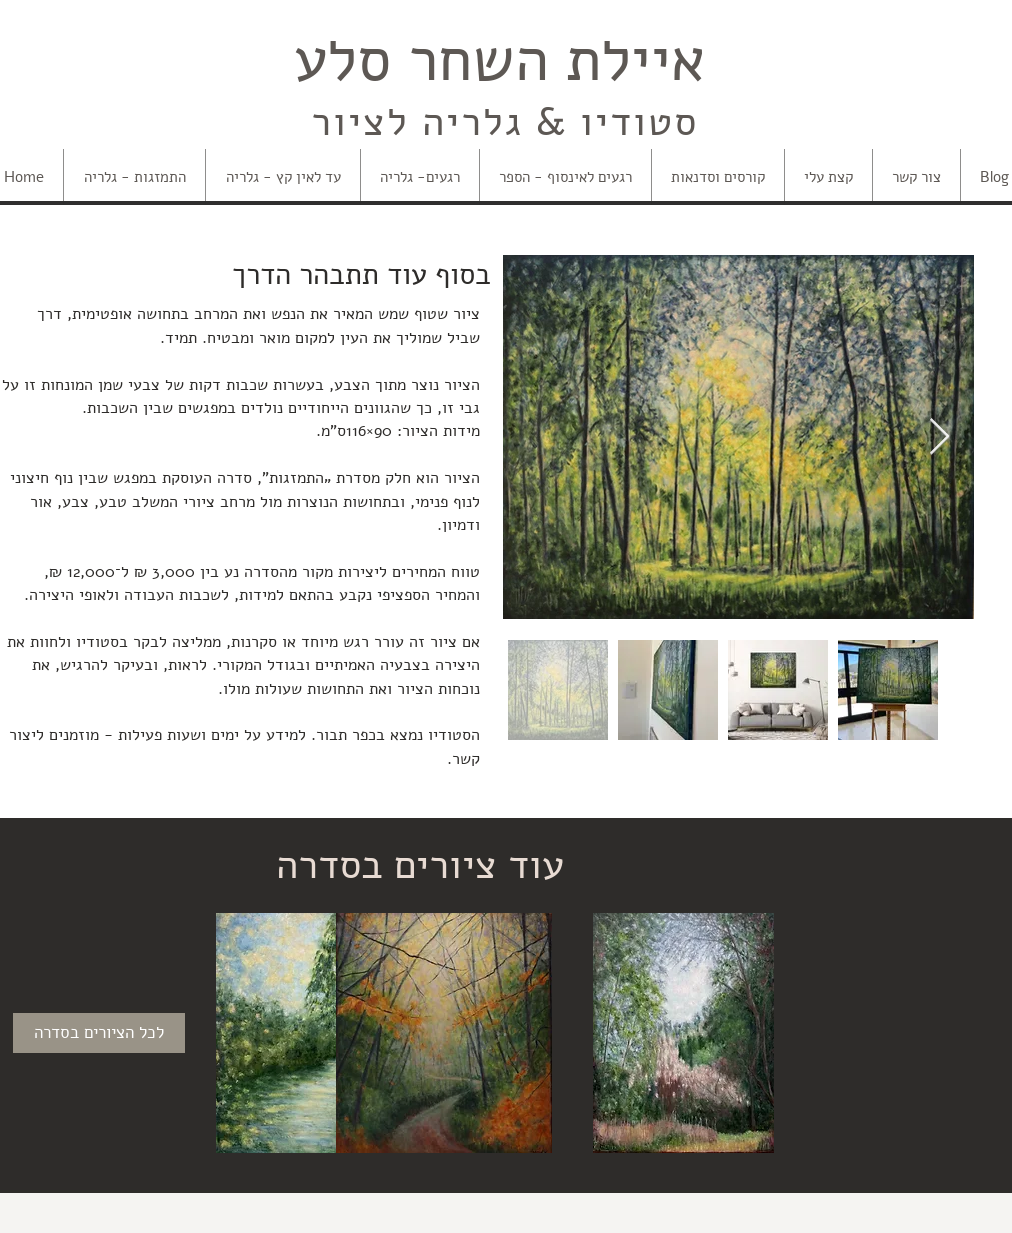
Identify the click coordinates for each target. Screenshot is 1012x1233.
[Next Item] (939, 437)
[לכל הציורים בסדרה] (99, 1033)
